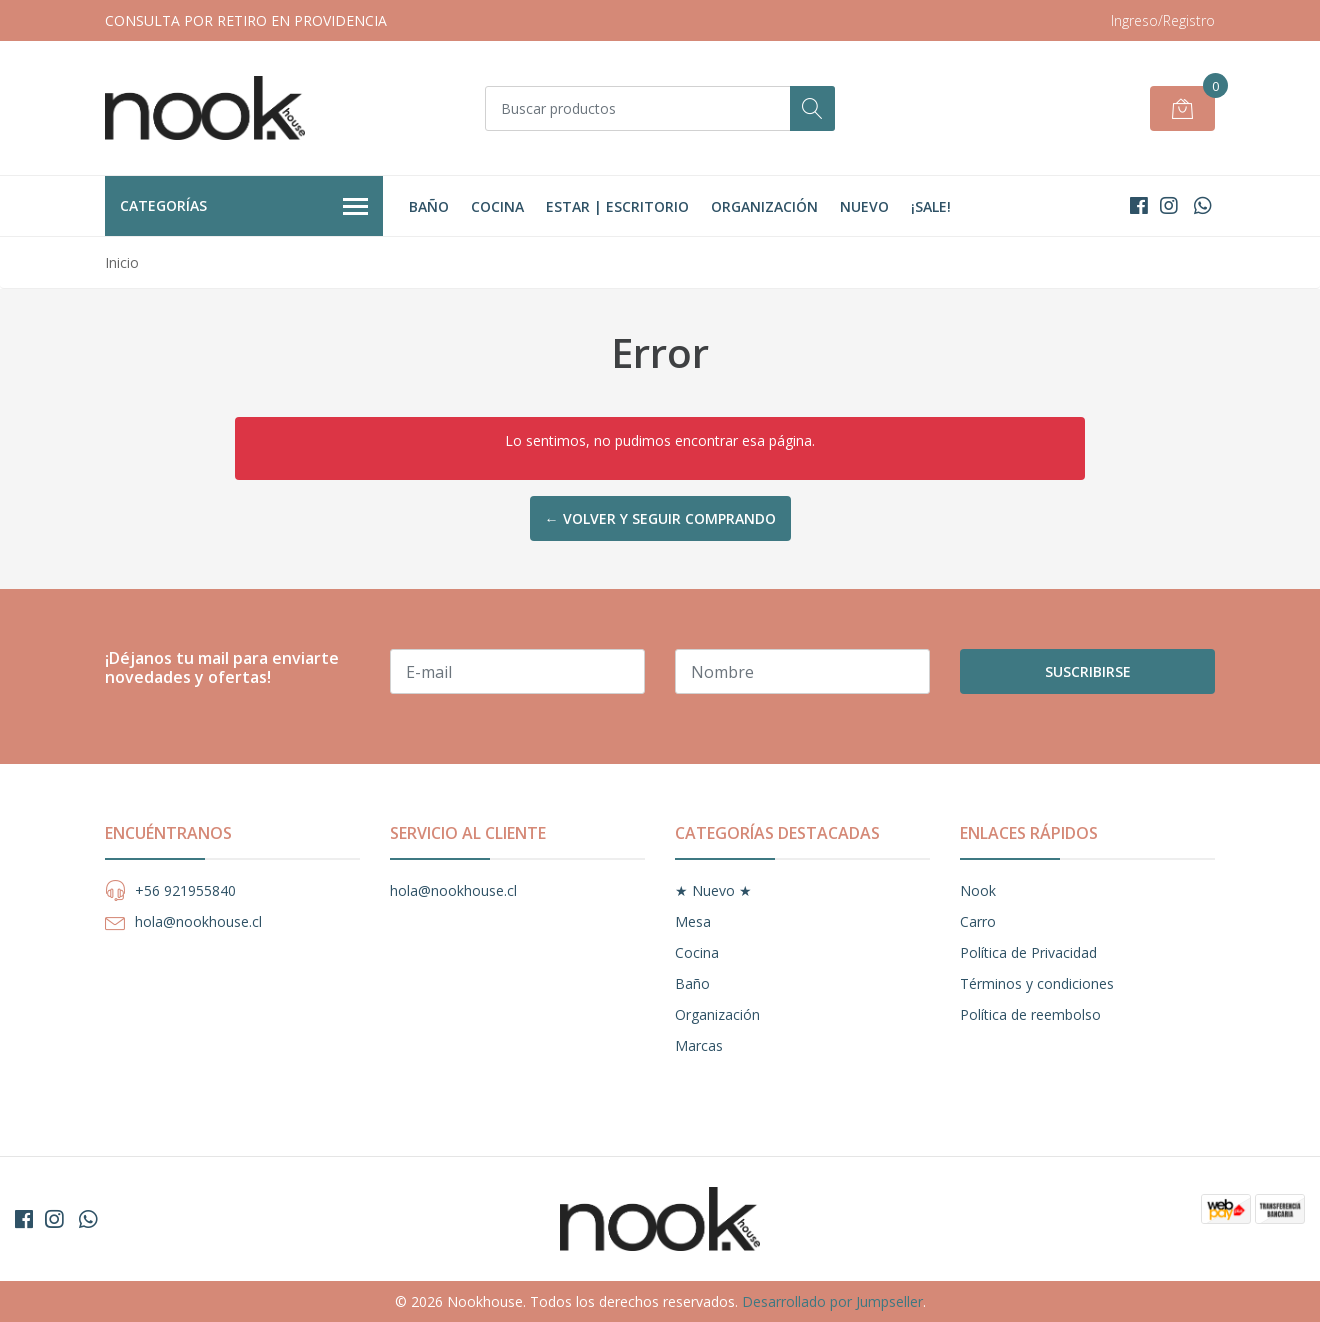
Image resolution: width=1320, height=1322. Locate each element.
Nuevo (864, 206)
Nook (978, 890)
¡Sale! (931, 206)
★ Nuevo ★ (713, 890)
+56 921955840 (185, 890)
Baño (429, 206)
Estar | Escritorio (617, 206)
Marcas (699, 1045)
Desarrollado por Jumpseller (832, 1301)
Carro (978, 921)
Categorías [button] (244, 207)
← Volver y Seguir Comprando (660, 518)
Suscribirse (1088, 671)
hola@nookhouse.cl (198, 921)
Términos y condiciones (1037, 983)
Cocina (497, 206)
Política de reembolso (1030, 1014)
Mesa (693, 921)
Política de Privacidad (1028, 952)
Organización (764, 206)
